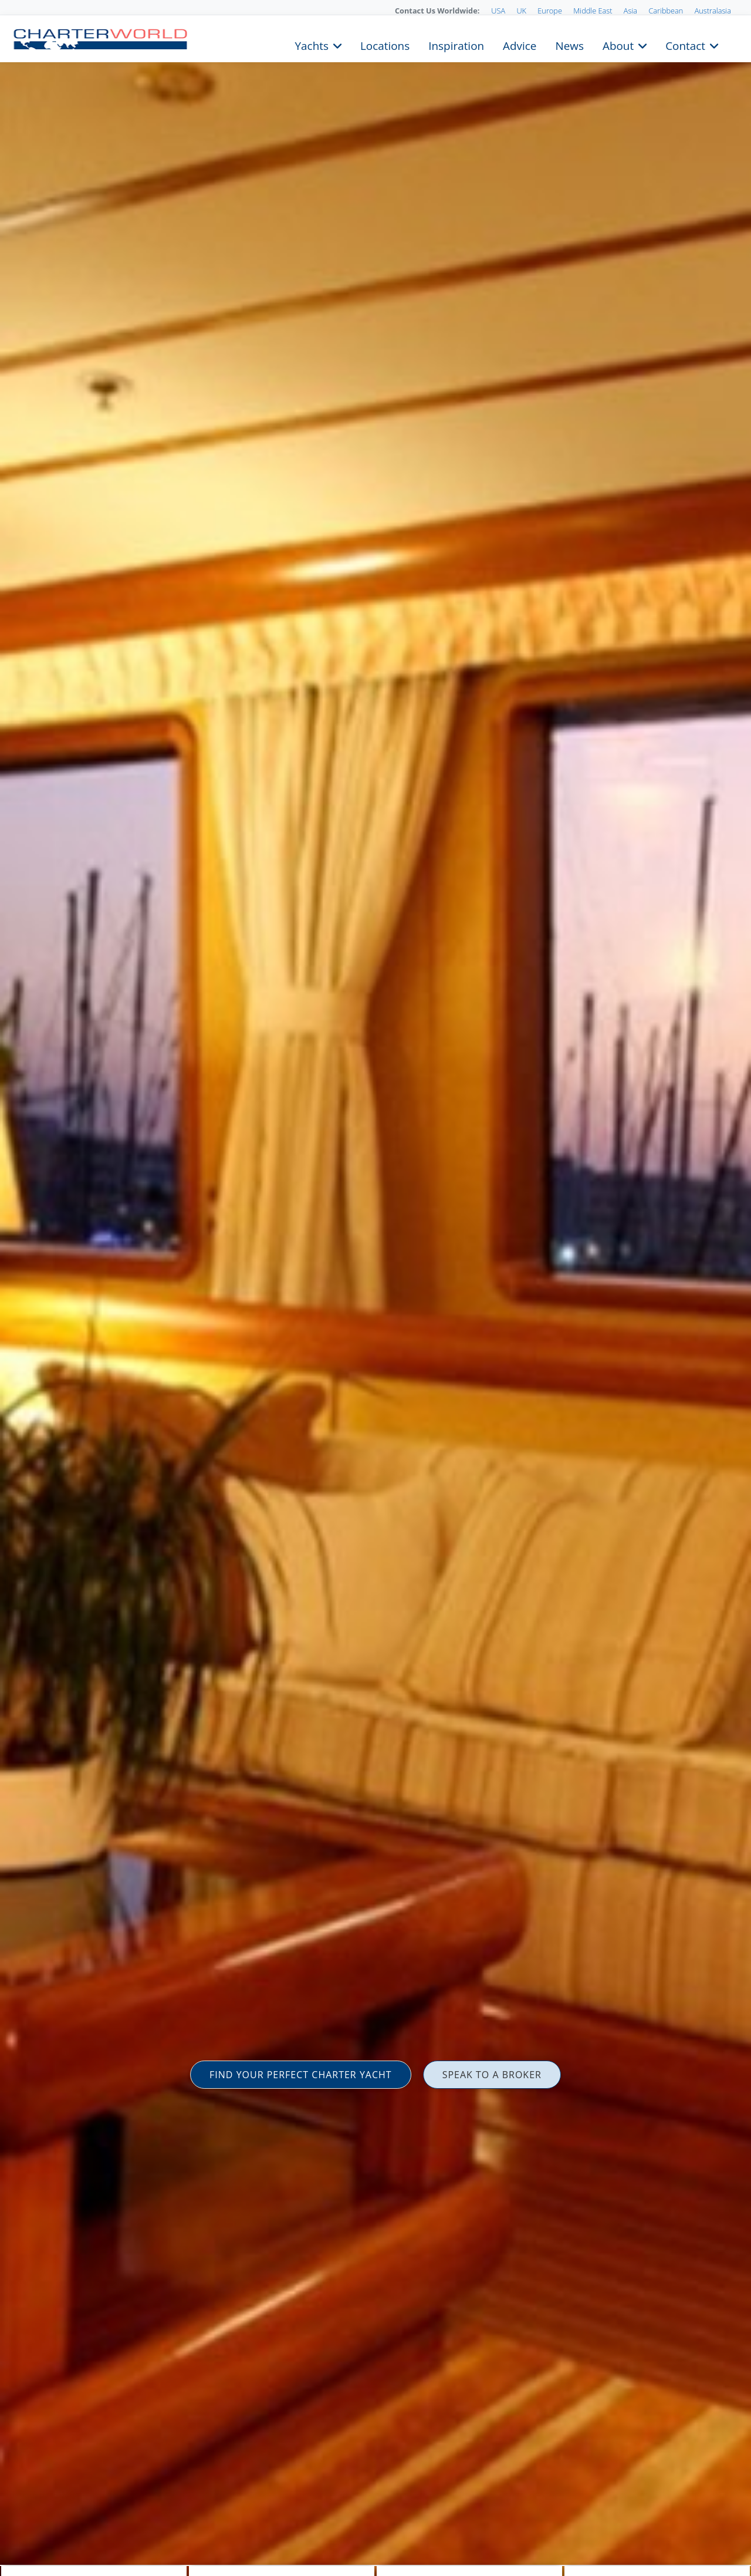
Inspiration (456, 44)
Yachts (312, 44)
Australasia (713, 10)
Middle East (592, 10)
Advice (519, 44)
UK (521, 10)
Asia (630, 10)
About (618, 44)
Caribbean (665, 10)
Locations (385, 44)
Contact (685, 44)
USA (498, 10)
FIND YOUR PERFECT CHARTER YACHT (300, 2074)
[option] (375, 1288)
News (569, 44)
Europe (549, 10)
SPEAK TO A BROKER (492, 2074)
